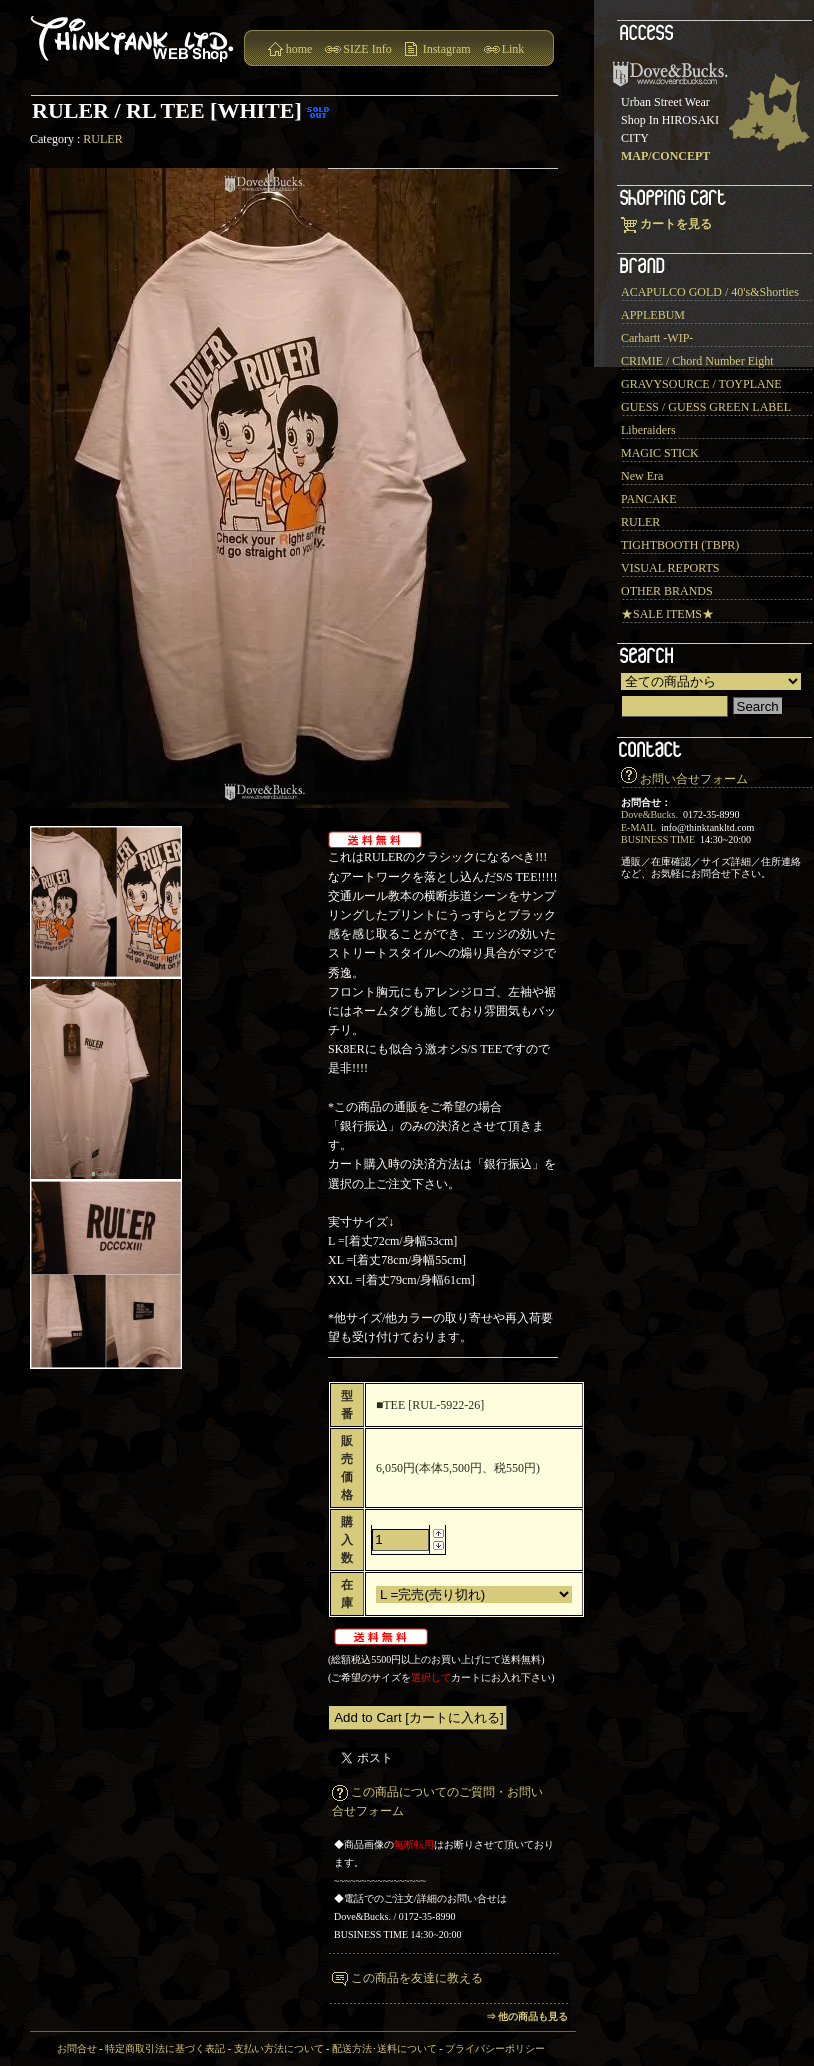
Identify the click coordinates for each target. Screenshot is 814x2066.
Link (513, 49)
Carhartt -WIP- (657, 338)
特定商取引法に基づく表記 (165, 2048)
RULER (102, 139)
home (299, 49)
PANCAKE (649, 499)
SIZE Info (367, 49)
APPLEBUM (653, 315)
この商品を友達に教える (417, 1978)
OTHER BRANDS (667, 591)
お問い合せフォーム (694, 779)
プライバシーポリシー (495, 2048)
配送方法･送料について (384, 2048)
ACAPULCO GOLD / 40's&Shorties (710, 292)
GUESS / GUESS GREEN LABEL (706, 407)
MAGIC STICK (660, 453)
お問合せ (77, 2048)
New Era (642, 476)
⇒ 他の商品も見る (527, 2016)
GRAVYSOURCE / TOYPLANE (701, 384)
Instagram (447, 49)
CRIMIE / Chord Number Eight (697, 361)
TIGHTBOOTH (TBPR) (680, 545)
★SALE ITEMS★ (667, 614)
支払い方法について (279, 2048)
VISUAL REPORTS (670, 568)
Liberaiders (648, 430)
